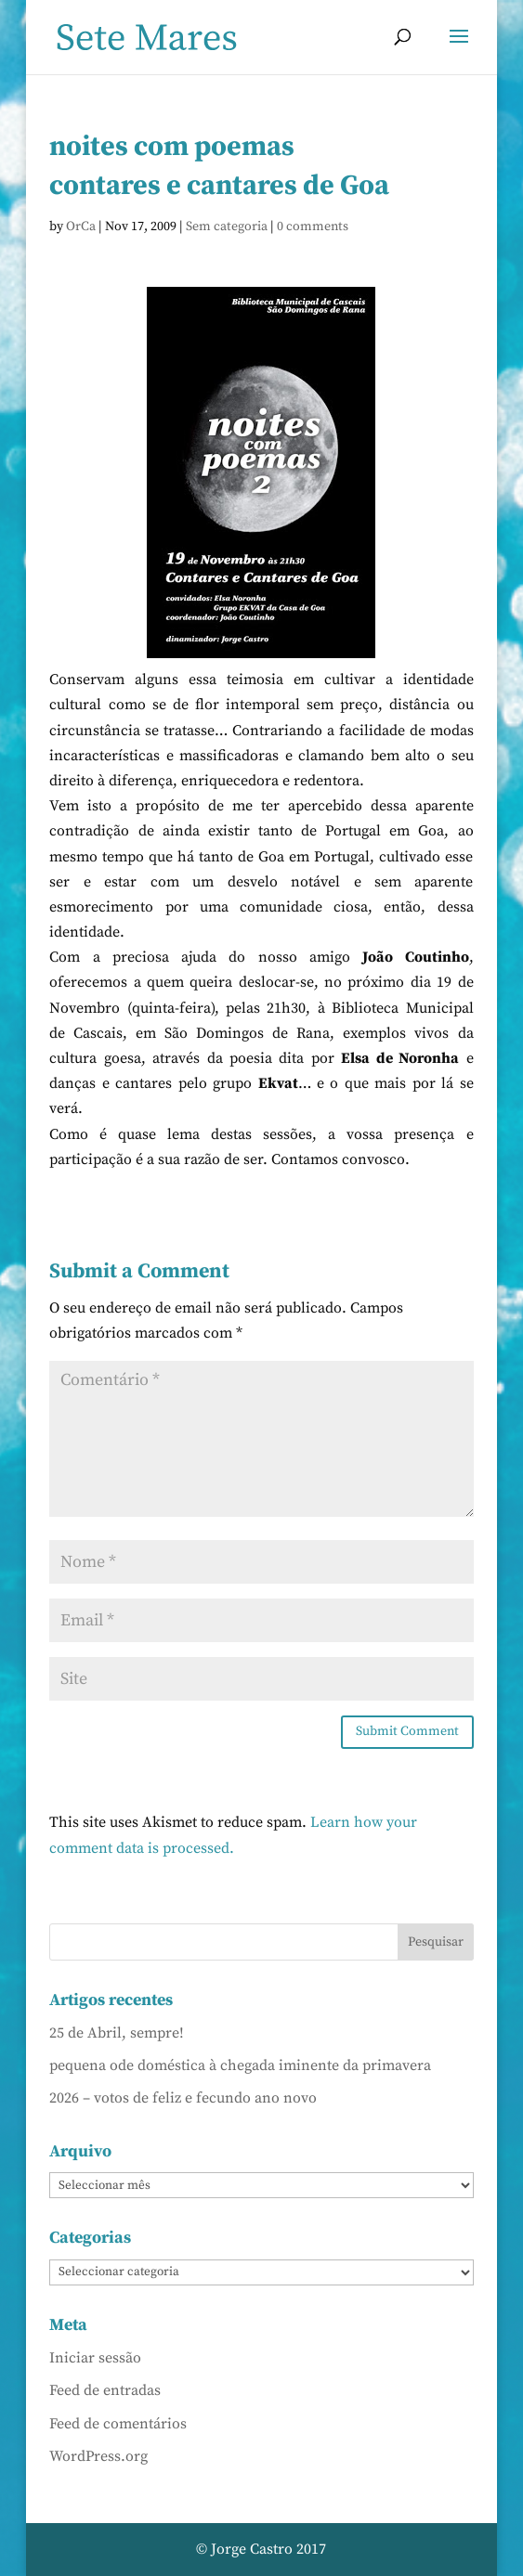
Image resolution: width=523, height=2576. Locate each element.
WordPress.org (98, 2456)
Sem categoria (227, 226)
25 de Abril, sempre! (116, 2033)
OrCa (81, 226)
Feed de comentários (118, 2423)
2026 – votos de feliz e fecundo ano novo (183, 2098)
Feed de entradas (105, 2390)
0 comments (312, 226)
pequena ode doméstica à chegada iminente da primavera (240, 2065)
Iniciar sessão (95, 2358)
